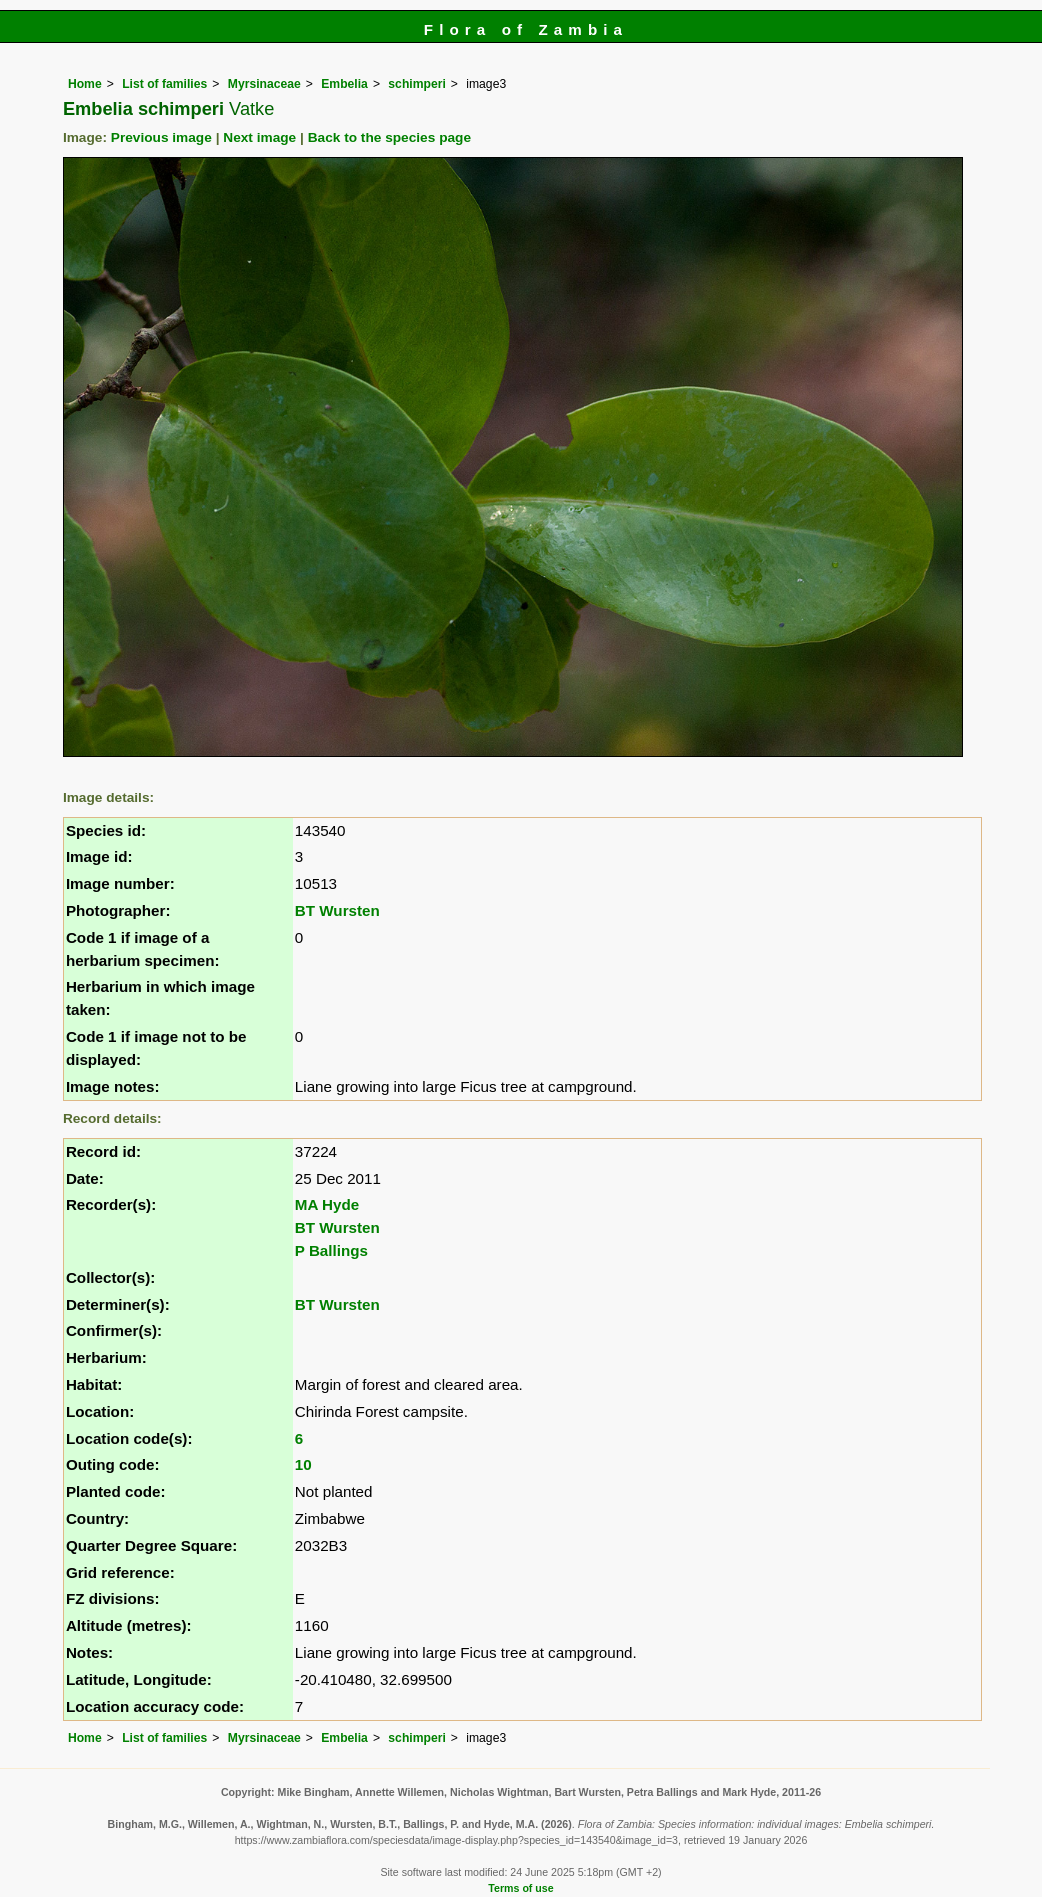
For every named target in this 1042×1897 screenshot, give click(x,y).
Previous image (161, 137)
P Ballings (331, 1250)
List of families (164, 84)
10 (303, 1464)
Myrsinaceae (264, 84)
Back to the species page (389, 137)
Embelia (344, 84)
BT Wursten (337, 910)
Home (85, 84)
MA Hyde (327, 1204)
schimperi (416, 84)
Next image (259, 137)
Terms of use (520, 1888)
